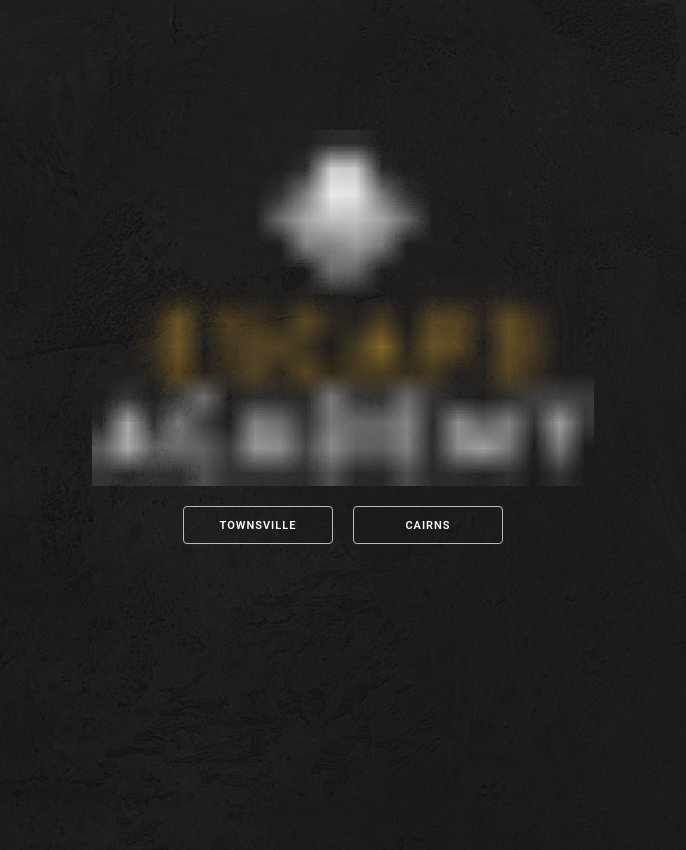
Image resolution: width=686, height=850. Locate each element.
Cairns (427, 525)
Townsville (258, 525)
